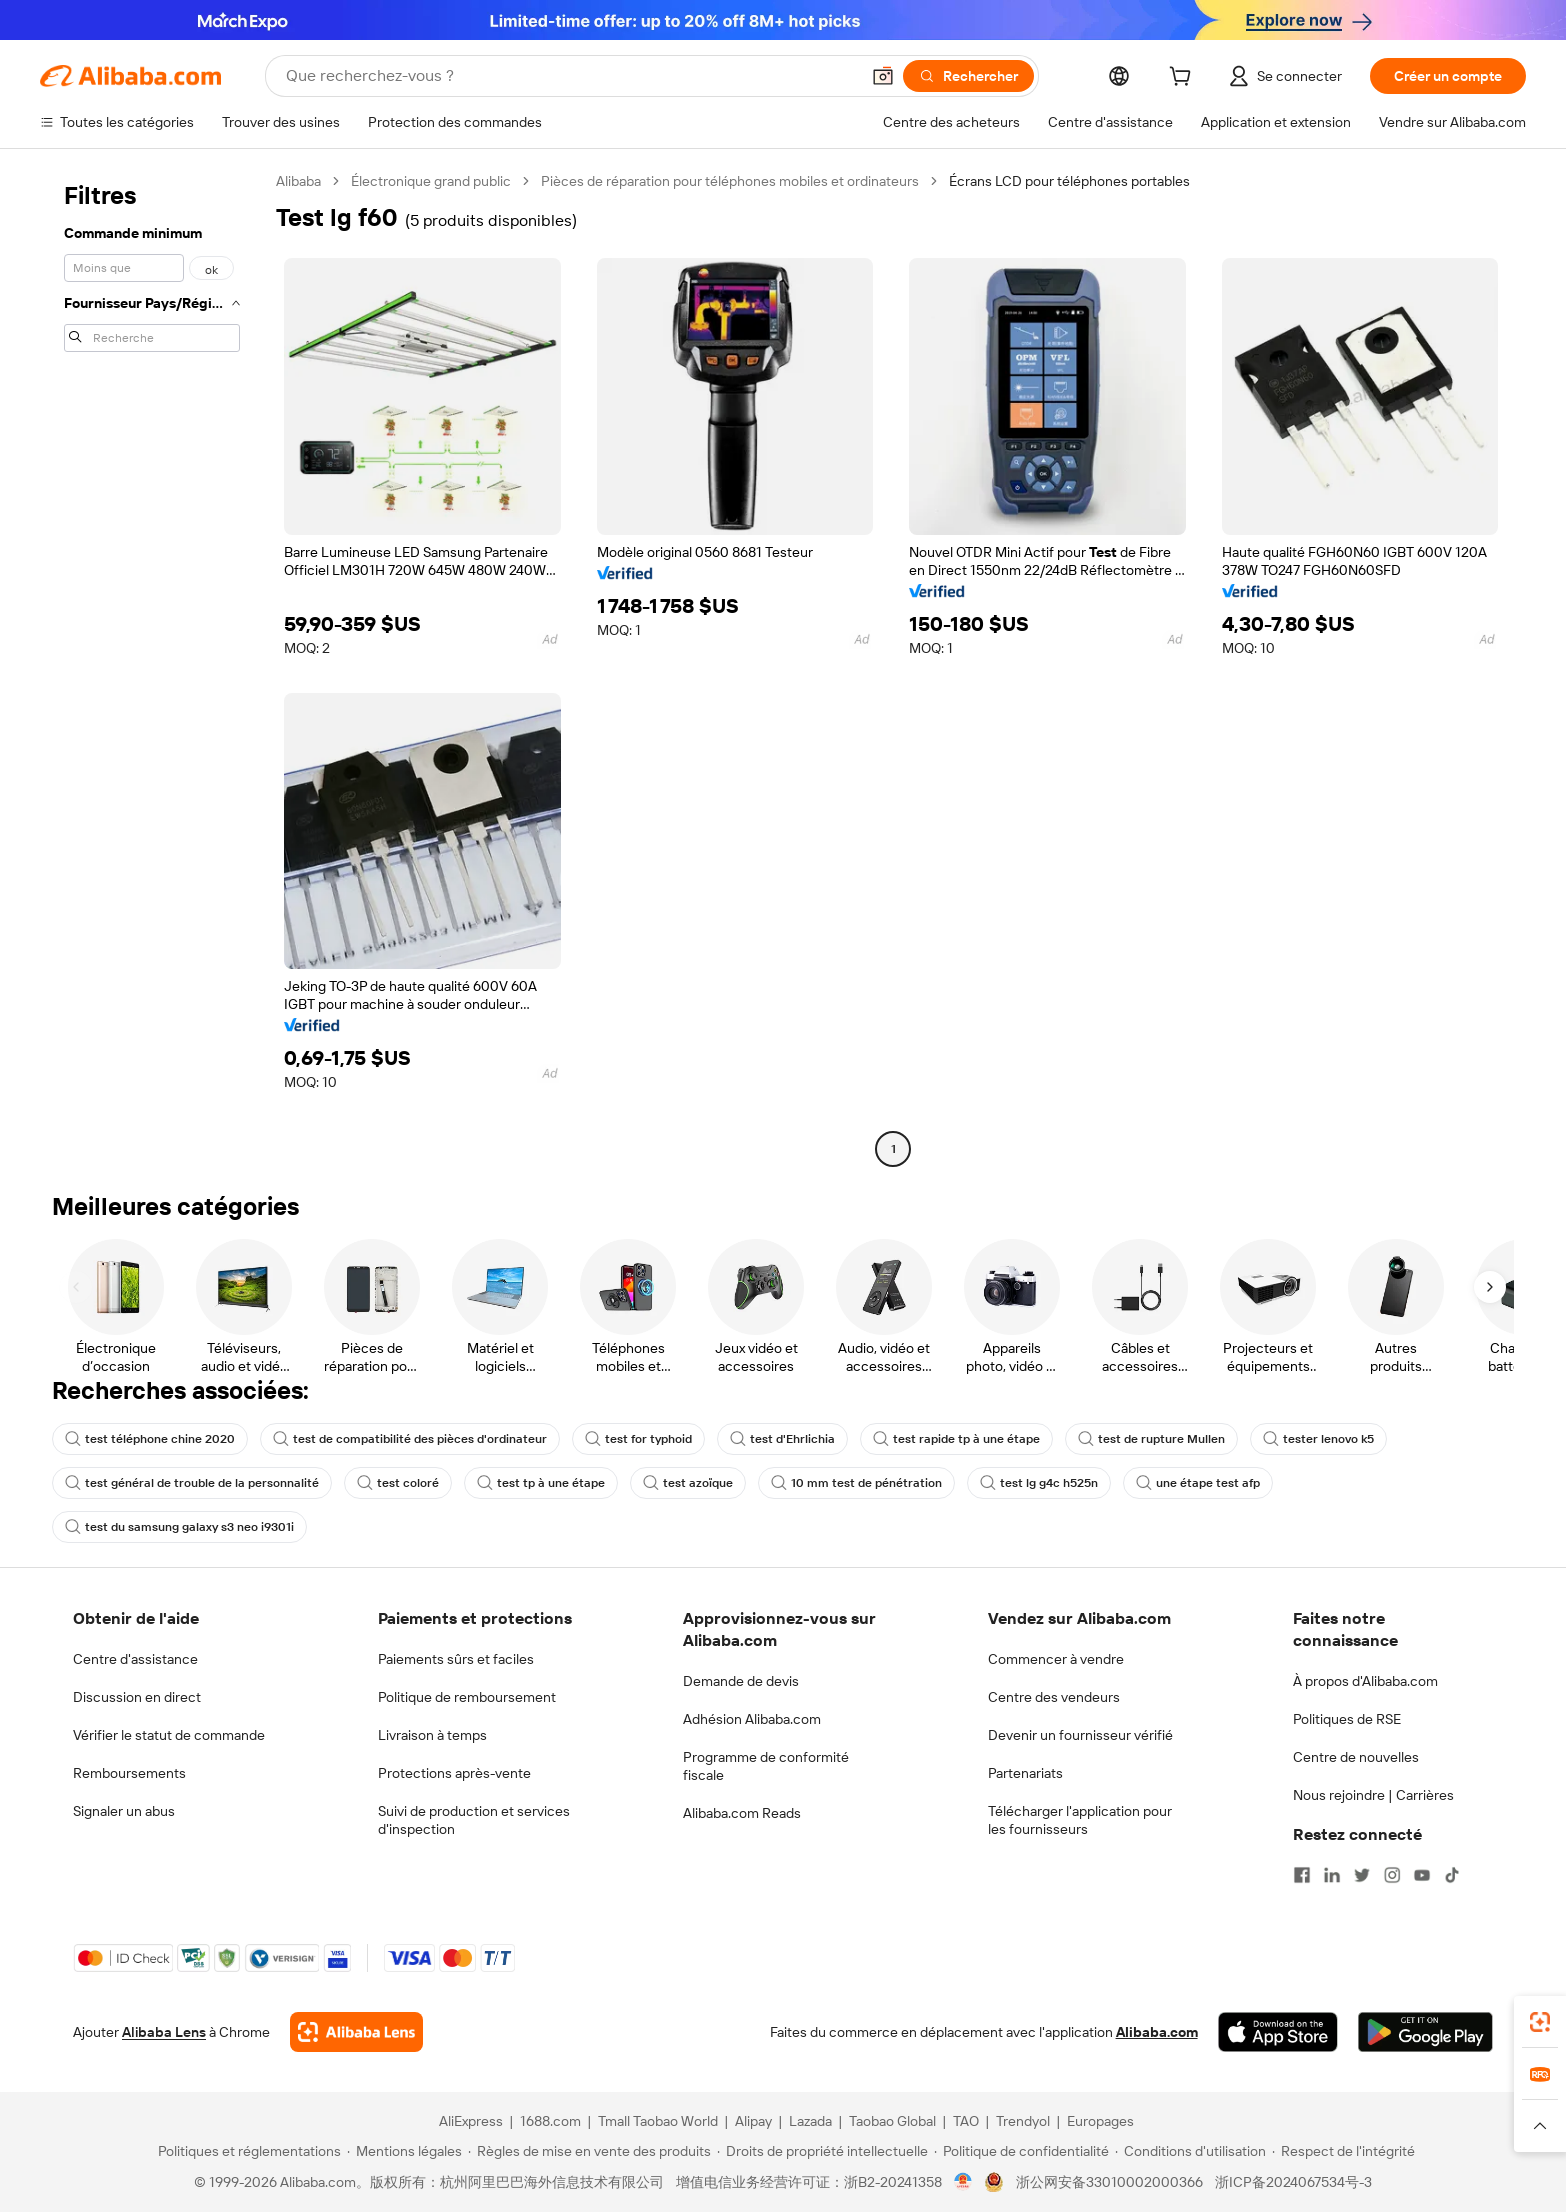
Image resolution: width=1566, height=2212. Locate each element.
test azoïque (688, 1483)
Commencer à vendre (1056, 1659)
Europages (1100, 2121)
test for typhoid (638, 1439)
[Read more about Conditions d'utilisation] (1190, 2151)
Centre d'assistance (135, 1659)
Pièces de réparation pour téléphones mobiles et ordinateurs (730, 181)
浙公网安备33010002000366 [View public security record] (1109, 2182)
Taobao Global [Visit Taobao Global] (892, 2121)
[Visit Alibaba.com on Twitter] (1362, 1875)
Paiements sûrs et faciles (456, 1659)
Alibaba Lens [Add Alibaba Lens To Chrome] (164, 2032)
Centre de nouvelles (1356, 1757)
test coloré (398, 1483)
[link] (1540, 2022)
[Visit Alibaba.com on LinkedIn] (1332, 1875)
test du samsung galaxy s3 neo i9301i (179, 1527)
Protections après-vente (454, 1773)
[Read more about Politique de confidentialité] (1021, 2151)
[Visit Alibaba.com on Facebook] (1302, 1875)
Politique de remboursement (467, 1697)
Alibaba (298, 181)
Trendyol (1023, 2121)
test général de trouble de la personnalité (192, 1483)
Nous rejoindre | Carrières (1373, 1795)
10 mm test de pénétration (856, 1483)
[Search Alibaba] (570, 76)
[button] (883, 76)
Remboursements (129, 1773)
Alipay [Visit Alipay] (753, 2121)
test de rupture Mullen (1151, 1439)
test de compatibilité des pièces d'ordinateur (410, 1439)
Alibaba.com (1157, 2032)
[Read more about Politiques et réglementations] (246, 2151)
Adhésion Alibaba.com (752, 1719)
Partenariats (1025, 1773)
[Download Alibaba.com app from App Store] (1278, 2032)
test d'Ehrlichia (782, 1439)
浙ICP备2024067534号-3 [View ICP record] (1293, 2182)
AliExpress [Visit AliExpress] (471, 2121)
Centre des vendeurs (1054, 1697)
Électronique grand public (431, 181)
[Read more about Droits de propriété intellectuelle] (822, 2151)
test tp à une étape (541, 1483)
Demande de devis (741, 1681)
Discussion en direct (137, 1697)
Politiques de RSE (1347, 1719)
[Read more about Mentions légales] (404, 2151)
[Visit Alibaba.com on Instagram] (1392, 1875)
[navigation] (152, 667)
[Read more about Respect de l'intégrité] (1343, 2151)
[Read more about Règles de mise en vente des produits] (589, 2151)
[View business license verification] (963, 2182)
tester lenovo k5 (1318, 1439)
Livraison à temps (432, 1735)
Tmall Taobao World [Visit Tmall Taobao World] (658, 2121)
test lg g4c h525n (1039, 1483)
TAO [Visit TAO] (966, 2121)
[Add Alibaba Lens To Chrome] (356, 2032)
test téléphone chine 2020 (150, 1439)
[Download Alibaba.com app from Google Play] (1425, 2032)
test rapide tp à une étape (956, 1439)
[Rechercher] (968, 76)
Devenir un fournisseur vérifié (1080, 1735)
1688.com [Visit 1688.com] (550, 2121)
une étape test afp (1198, 1483)
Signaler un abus (124, 1811)
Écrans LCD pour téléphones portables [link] (1069, 181)
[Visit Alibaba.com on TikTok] (1452, 1875)
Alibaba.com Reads (742, 1813)
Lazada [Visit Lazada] (810, 2121)
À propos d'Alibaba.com (1365, 1681)
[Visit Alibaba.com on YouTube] (1422, 1875)
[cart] (1184, 79)
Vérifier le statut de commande (169, 1735)
